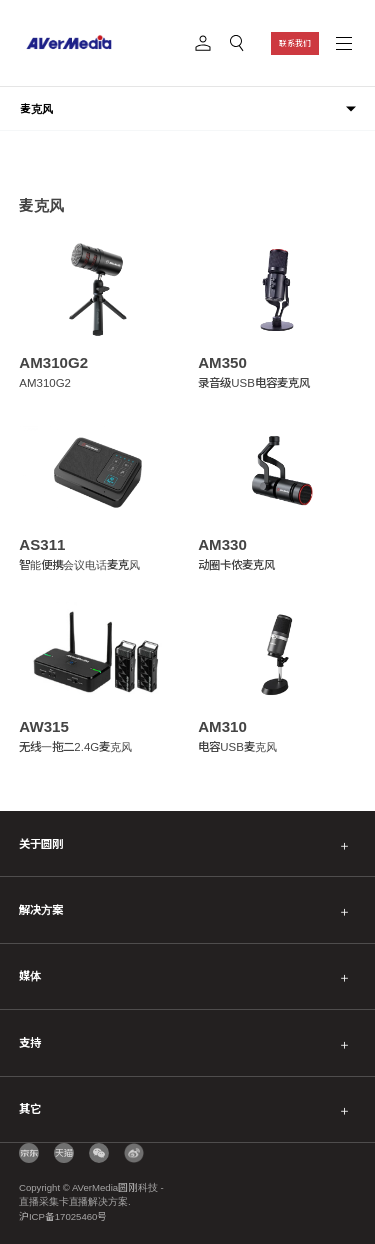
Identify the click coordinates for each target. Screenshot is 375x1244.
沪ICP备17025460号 (63, 1215)
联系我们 (295, 43)
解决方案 (41, 910)
